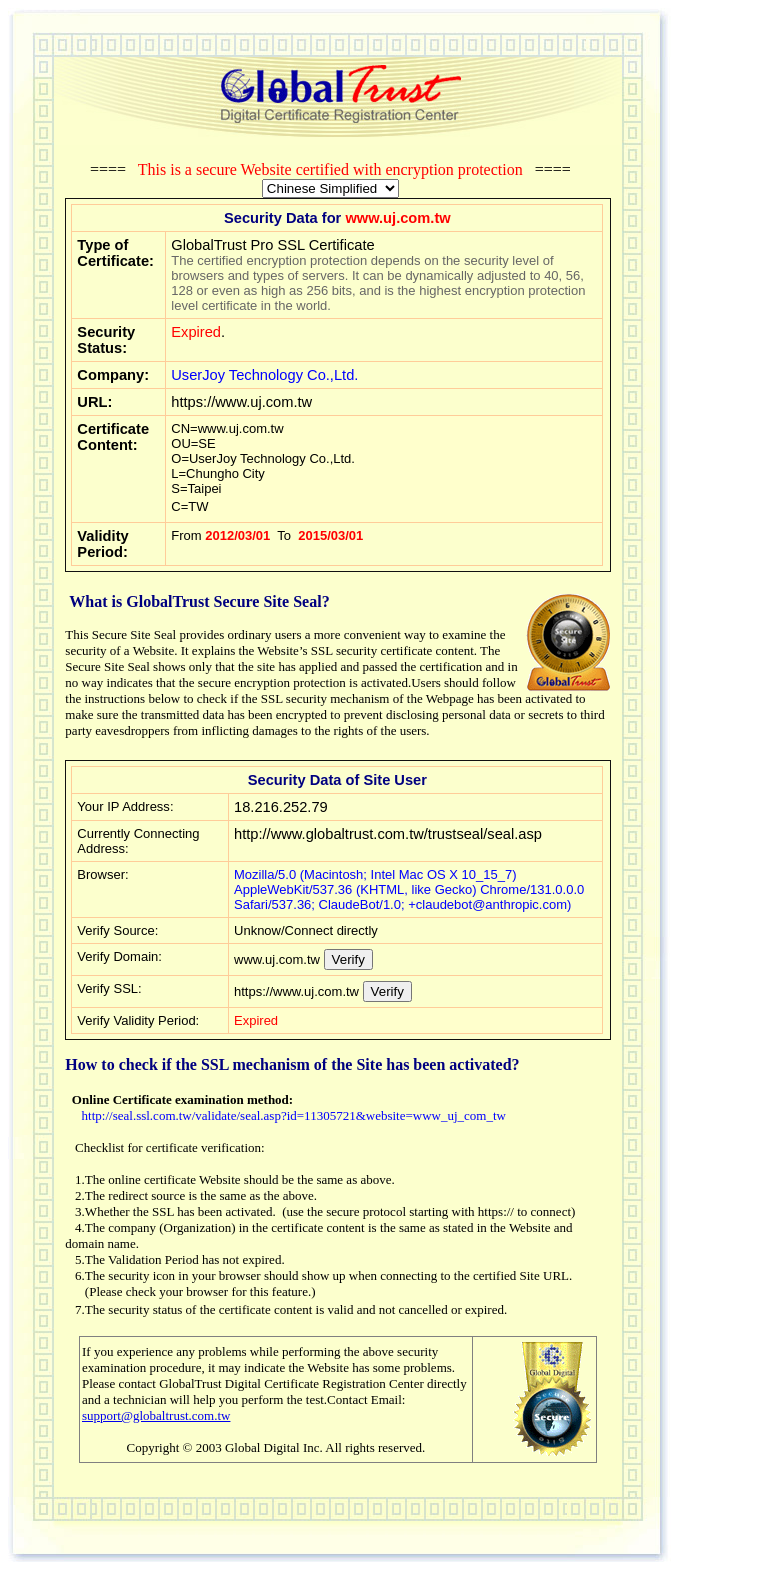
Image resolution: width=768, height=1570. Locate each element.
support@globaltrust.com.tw (156, 1415)
